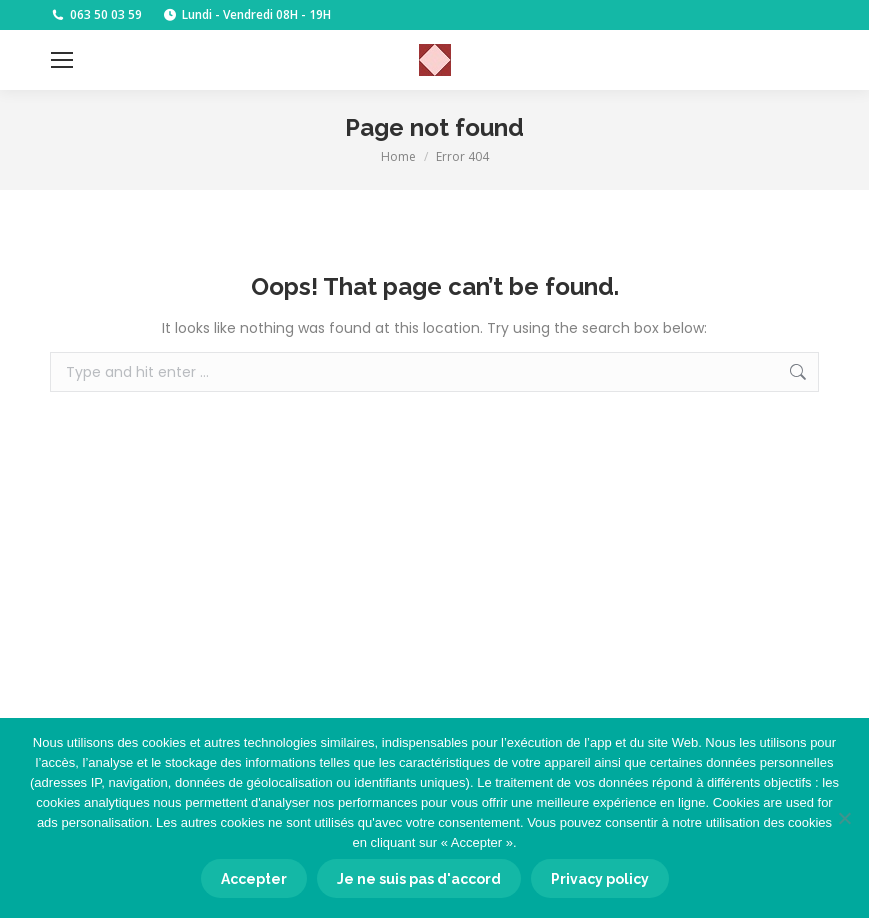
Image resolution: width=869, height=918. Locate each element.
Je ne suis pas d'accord (419, 879)
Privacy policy (600, 879)
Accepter (254, 879)
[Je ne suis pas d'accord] (844, 818)
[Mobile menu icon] (62, 60)
